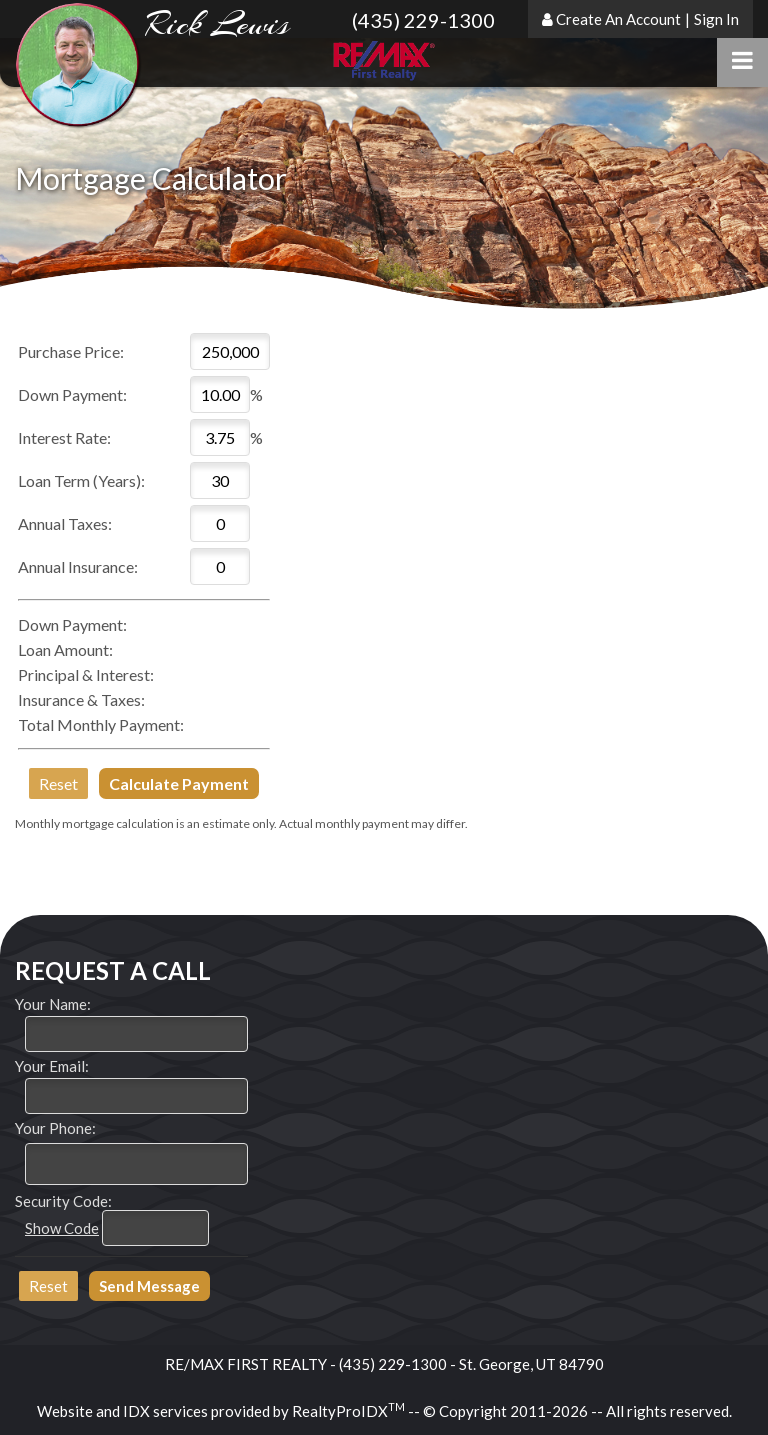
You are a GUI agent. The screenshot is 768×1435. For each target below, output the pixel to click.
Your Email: (52, 1066)
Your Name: (53, 1004)
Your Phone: (55, 1128)
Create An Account (618, 19)
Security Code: (63, 1201)
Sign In (716, 19)
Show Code (62, 1228)
